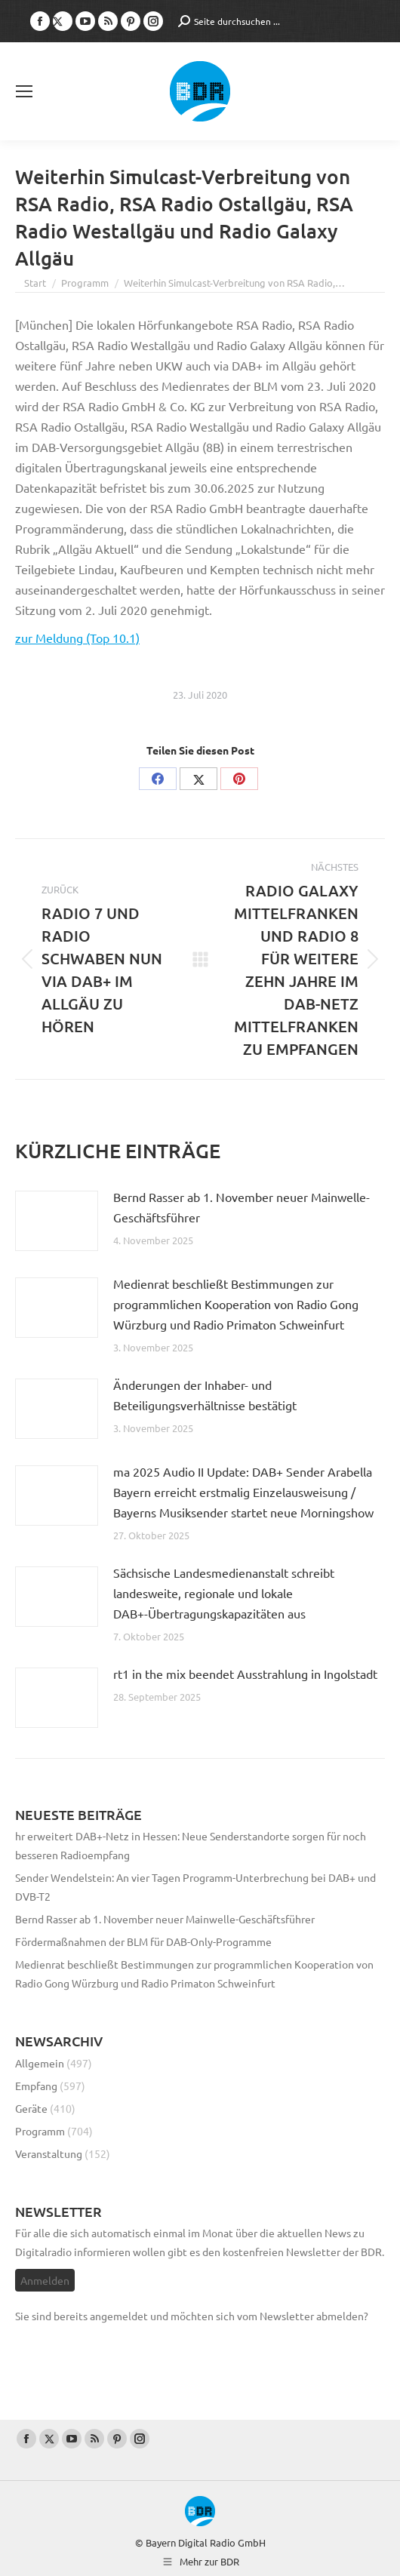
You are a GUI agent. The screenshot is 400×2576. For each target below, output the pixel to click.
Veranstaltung (48, 2153)
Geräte (31, 2108)
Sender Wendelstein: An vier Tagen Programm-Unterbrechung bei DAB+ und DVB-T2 (195, 1887)
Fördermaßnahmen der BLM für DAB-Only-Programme (143, 1941)
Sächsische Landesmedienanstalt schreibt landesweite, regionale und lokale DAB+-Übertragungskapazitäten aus (223, 1593)
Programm (40, 2131)
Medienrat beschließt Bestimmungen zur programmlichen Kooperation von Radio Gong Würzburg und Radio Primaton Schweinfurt (235, 1304)
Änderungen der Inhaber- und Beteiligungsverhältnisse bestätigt (205, 1394)
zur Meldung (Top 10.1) (77, 637)
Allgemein (39, 2063)
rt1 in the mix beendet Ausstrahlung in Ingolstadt (245, 1673)
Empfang (36, 2085)
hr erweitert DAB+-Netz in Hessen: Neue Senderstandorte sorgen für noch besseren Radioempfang (190, 1845)
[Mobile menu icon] (24, 91)
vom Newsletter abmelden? (302, 2315)
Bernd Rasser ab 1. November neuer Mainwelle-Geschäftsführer (241, 1207)
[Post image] (56, 1221)
